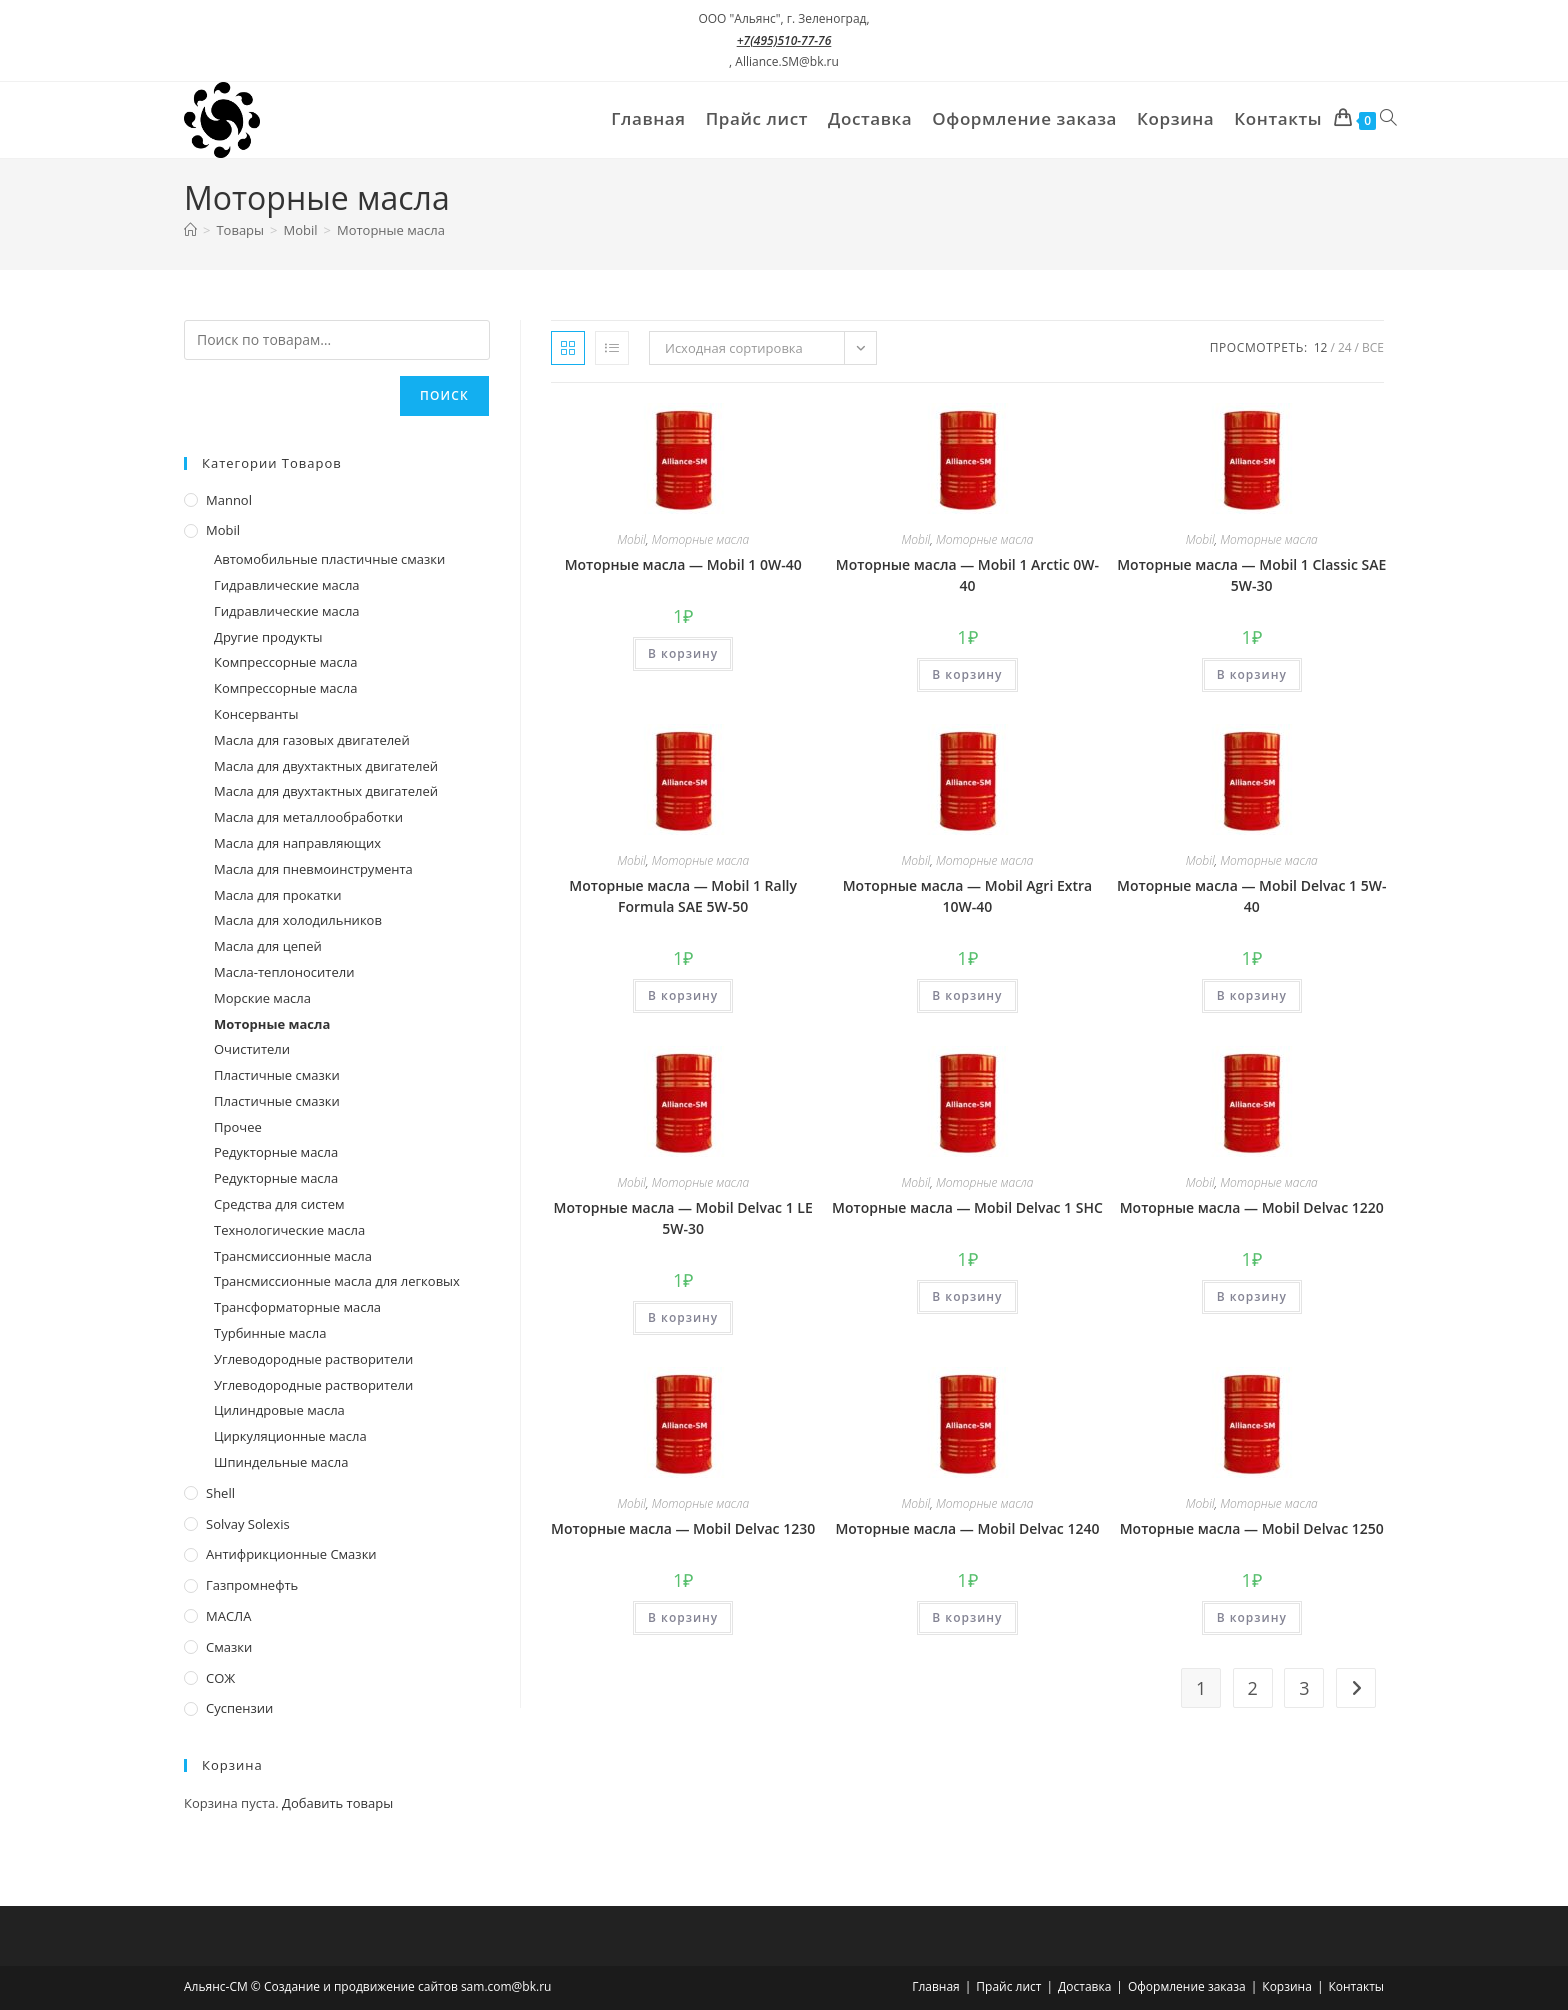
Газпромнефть (252, 1585)
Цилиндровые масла (279, 1410)
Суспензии (239, 1708)
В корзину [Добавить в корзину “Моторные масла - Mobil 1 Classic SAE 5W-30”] (1252, 674)
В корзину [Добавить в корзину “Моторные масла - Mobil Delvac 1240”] (967, 1617)
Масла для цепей (268, 946)
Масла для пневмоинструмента (313, 869)
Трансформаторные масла (297, 1307)
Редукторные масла (276, 1152)
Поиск (444, 395)
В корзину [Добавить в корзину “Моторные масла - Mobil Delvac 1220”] (1252, 1296)
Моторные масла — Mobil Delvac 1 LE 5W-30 (683, 1218)
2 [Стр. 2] (1253, 1688)
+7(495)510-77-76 (784, 40)
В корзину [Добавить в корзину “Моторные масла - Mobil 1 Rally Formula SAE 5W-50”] (683, 995)
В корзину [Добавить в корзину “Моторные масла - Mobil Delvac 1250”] (1252, 1617)
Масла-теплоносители (284, 972)
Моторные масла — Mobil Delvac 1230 (683, 1528)
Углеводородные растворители (313, 1359)
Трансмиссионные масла (293, 1256)
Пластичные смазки (277, 1075)
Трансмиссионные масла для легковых (337, 1281)
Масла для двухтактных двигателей (326, 766)
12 (1321, 347)
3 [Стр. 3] (1304, 1688)
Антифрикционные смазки (291, 1554)
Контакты (1356, 1986)
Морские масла (262, 998)
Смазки (229, 1647)
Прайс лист (1008, 1986)
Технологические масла (289, 1230)
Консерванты (256, 714)
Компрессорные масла (285, 662)
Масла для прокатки (278, 895)
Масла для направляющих (297, 843)
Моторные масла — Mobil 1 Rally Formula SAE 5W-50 (683, 896)
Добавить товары (337, 1803)
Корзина (1287, 1986)
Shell (220, 1493)
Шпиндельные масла (281, 1462)
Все (1373, 347)
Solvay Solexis (248, 1524)
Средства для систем (279, 1204)
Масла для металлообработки (308, 817)
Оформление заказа (1187, 1986)
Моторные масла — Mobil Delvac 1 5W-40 (1251, 896)
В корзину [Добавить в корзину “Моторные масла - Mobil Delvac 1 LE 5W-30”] (683, 1317)
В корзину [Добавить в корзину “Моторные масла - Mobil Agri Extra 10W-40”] (967, 995)
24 (1345, 347)
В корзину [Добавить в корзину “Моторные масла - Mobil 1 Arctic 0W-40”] (967, 674)
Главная (936, 1986)
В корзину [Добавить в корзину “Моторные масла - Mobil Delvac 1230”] (683, 1617)
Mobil (631, 539)
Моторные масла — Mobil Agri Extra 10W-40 (967, 896)
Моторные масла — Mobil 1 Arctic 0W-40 (967, 575)
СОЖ (220, 1678)
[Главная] (190, 230)
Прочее (238, 1127)
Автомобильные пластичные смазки (329, 559)
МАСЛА (228, 1616)
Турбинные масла (270, 1333)
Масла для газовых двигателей (312, 740)
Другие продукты (268, 637)
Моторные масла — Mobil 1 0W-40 (683, 564)
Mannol (229, 500)
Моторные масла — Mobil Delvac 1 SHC (967, 1207)
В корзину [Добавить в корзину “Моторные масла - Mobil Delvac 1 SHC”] (967, 1296)
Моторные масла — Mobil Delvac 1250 (1252, 1528)
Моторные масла (391, 230)
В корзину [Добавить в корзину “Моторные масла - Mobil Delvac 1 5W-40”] (1252, 995)
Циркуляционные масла (290, 1436)
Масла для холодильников (298, 920)
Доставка (1084, 1986)
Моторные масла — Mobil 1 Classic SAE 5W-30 (1251, 575)
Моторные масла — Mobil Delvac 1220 (1252, 1207)
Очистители (252, 1049)
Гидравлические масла (287, 585)
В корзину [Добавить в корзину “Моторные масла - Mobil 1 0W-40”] (683, 653)
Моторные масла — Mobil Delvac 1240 (967, 1528)
